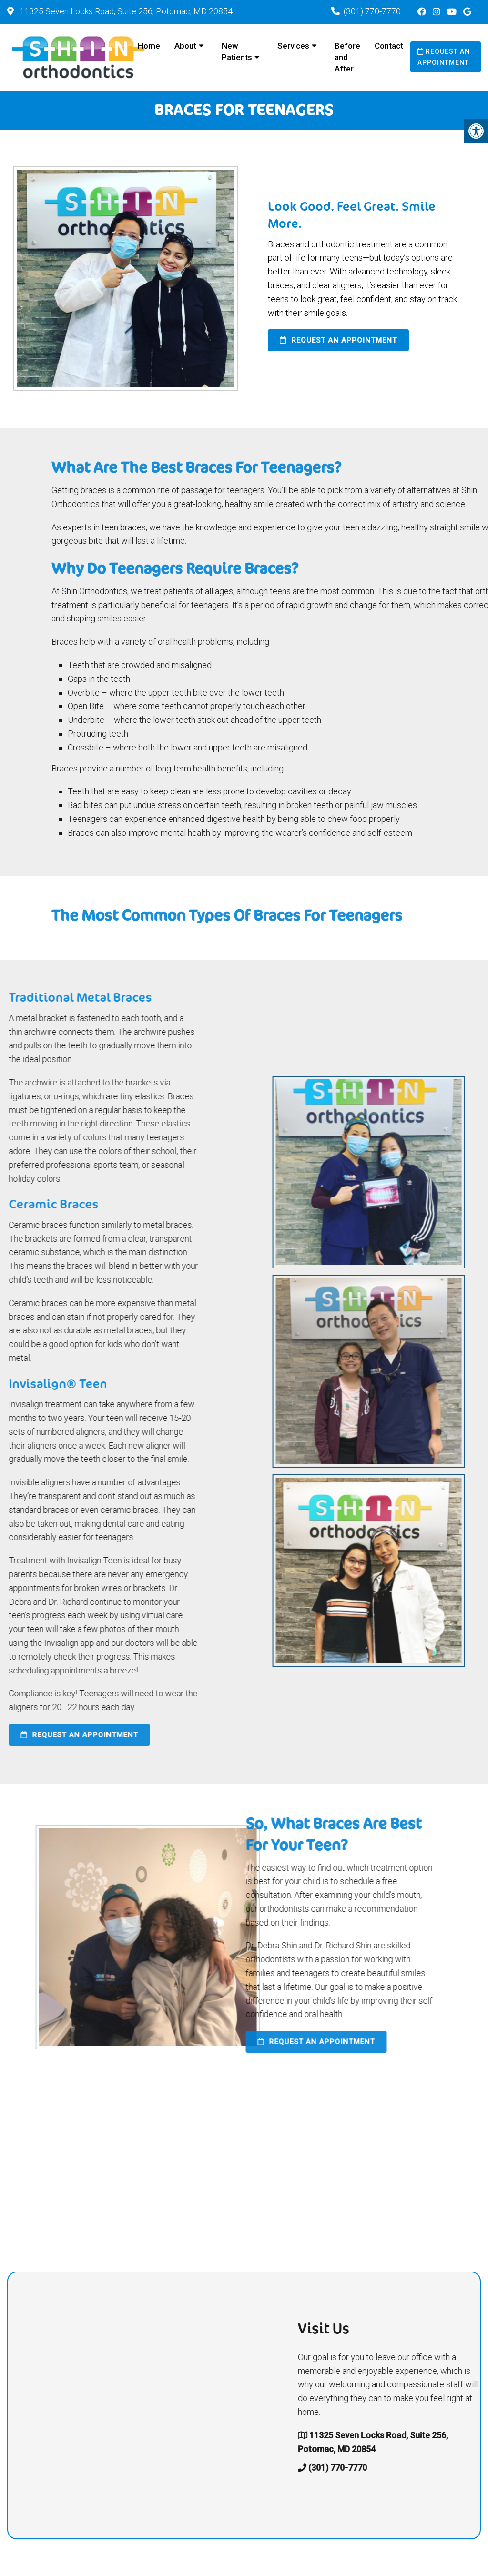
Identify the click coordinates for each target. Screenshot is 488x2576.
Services (293, 46)
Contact (389, 46)
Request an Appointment (443, 57)
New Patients (237, 51)
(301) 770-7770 (372, 11)
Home (149, 46)
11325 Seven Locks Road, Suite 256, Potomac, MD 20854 (125, 11)
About (185, 46)
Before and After (347, 57)
